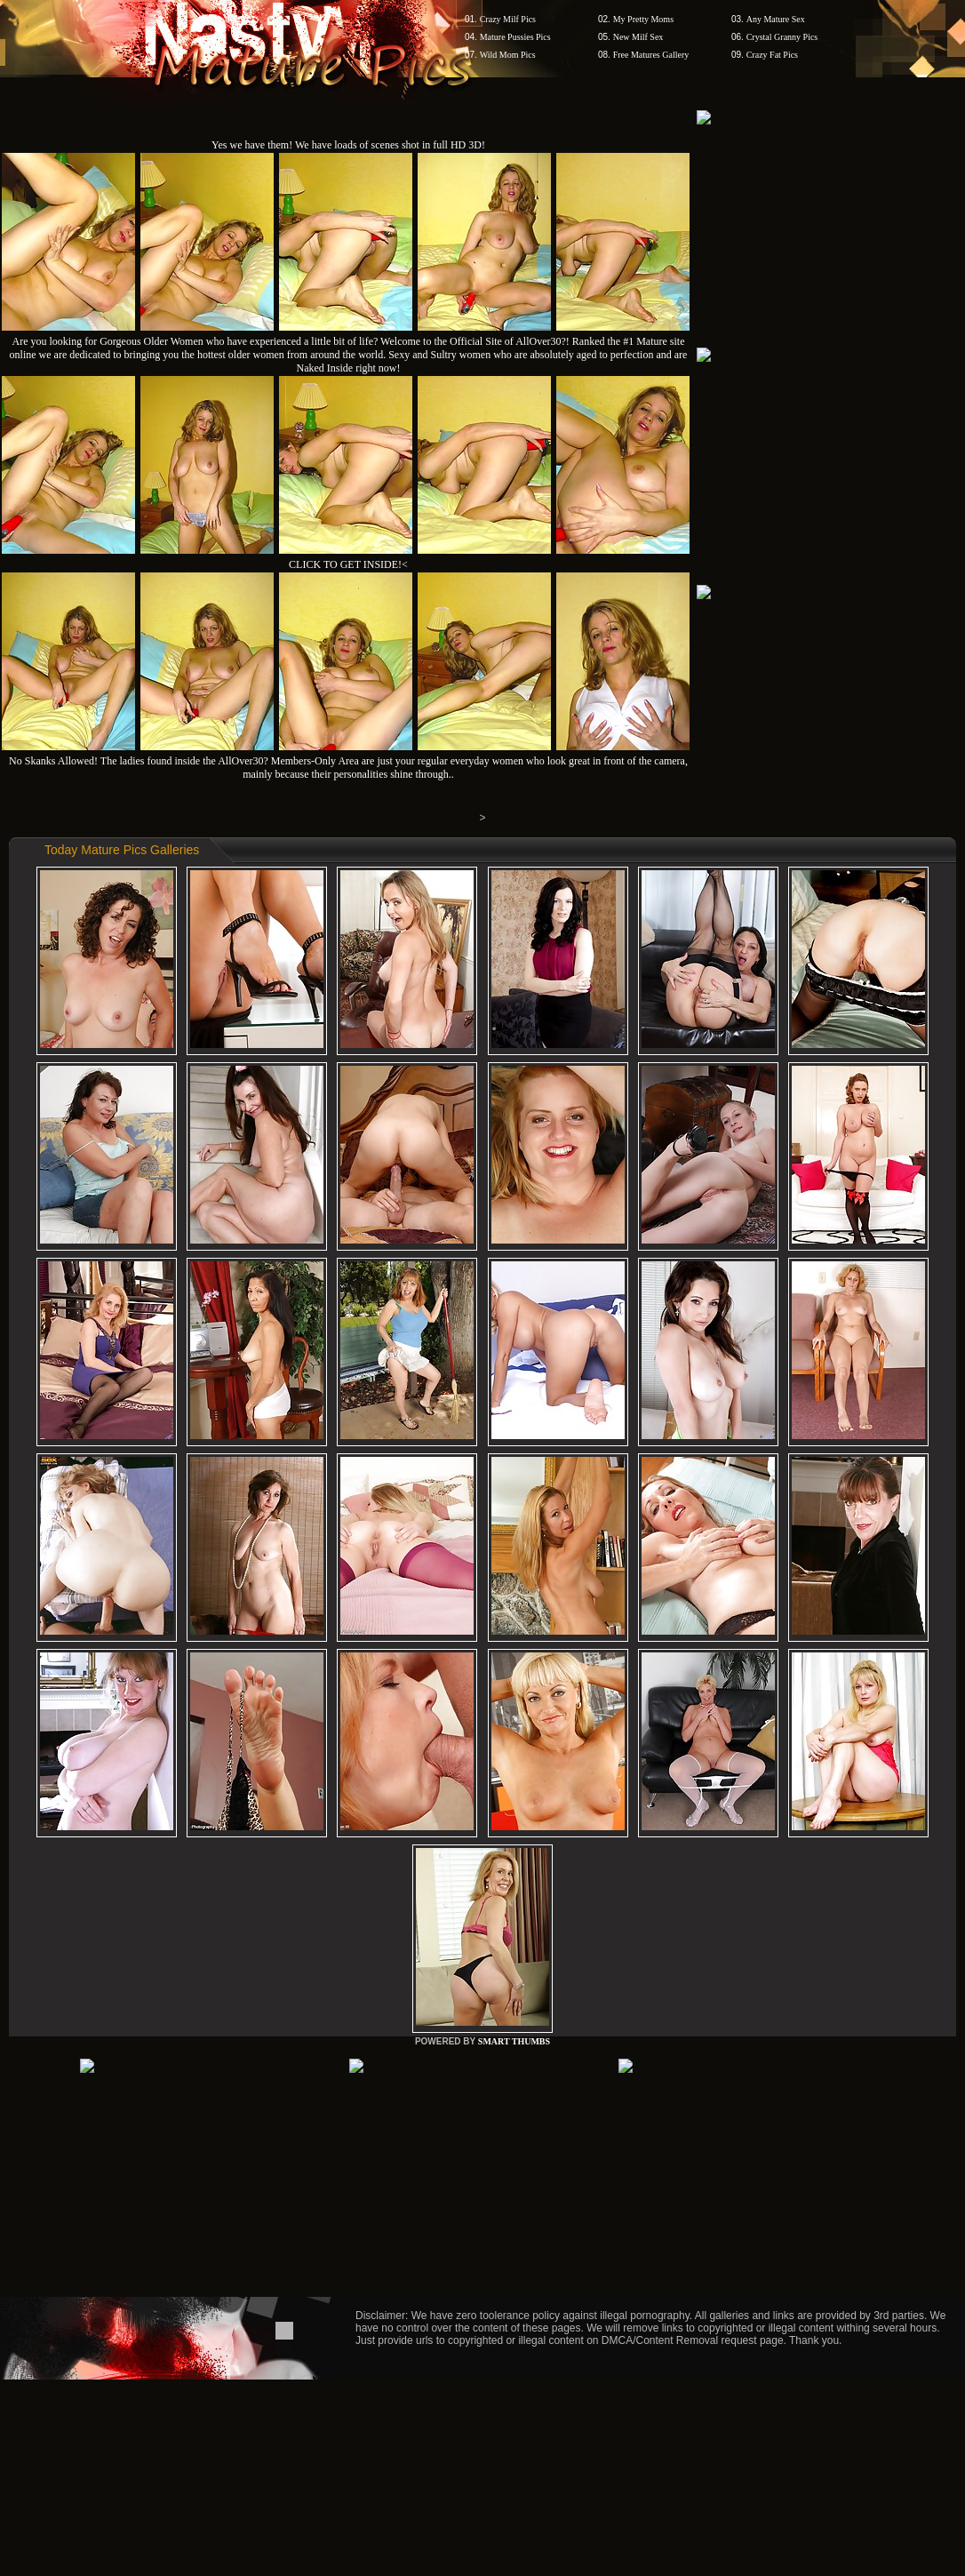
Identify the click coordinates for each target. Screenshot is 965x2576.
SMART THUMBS (514, 2041)
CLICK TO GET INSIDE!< (348, 564)
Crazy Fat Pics (772, 55)
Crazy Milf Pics (508, 19)
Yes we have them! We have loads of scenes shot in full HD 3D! (348, 145)
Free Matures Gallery (651, 55)
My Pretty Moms (643, 19)
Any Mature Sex (775, 19)
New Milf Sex (638, 37)
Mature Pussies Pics (515, 37)
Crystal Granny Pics (782, 37)
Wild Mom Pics (508, 55)
